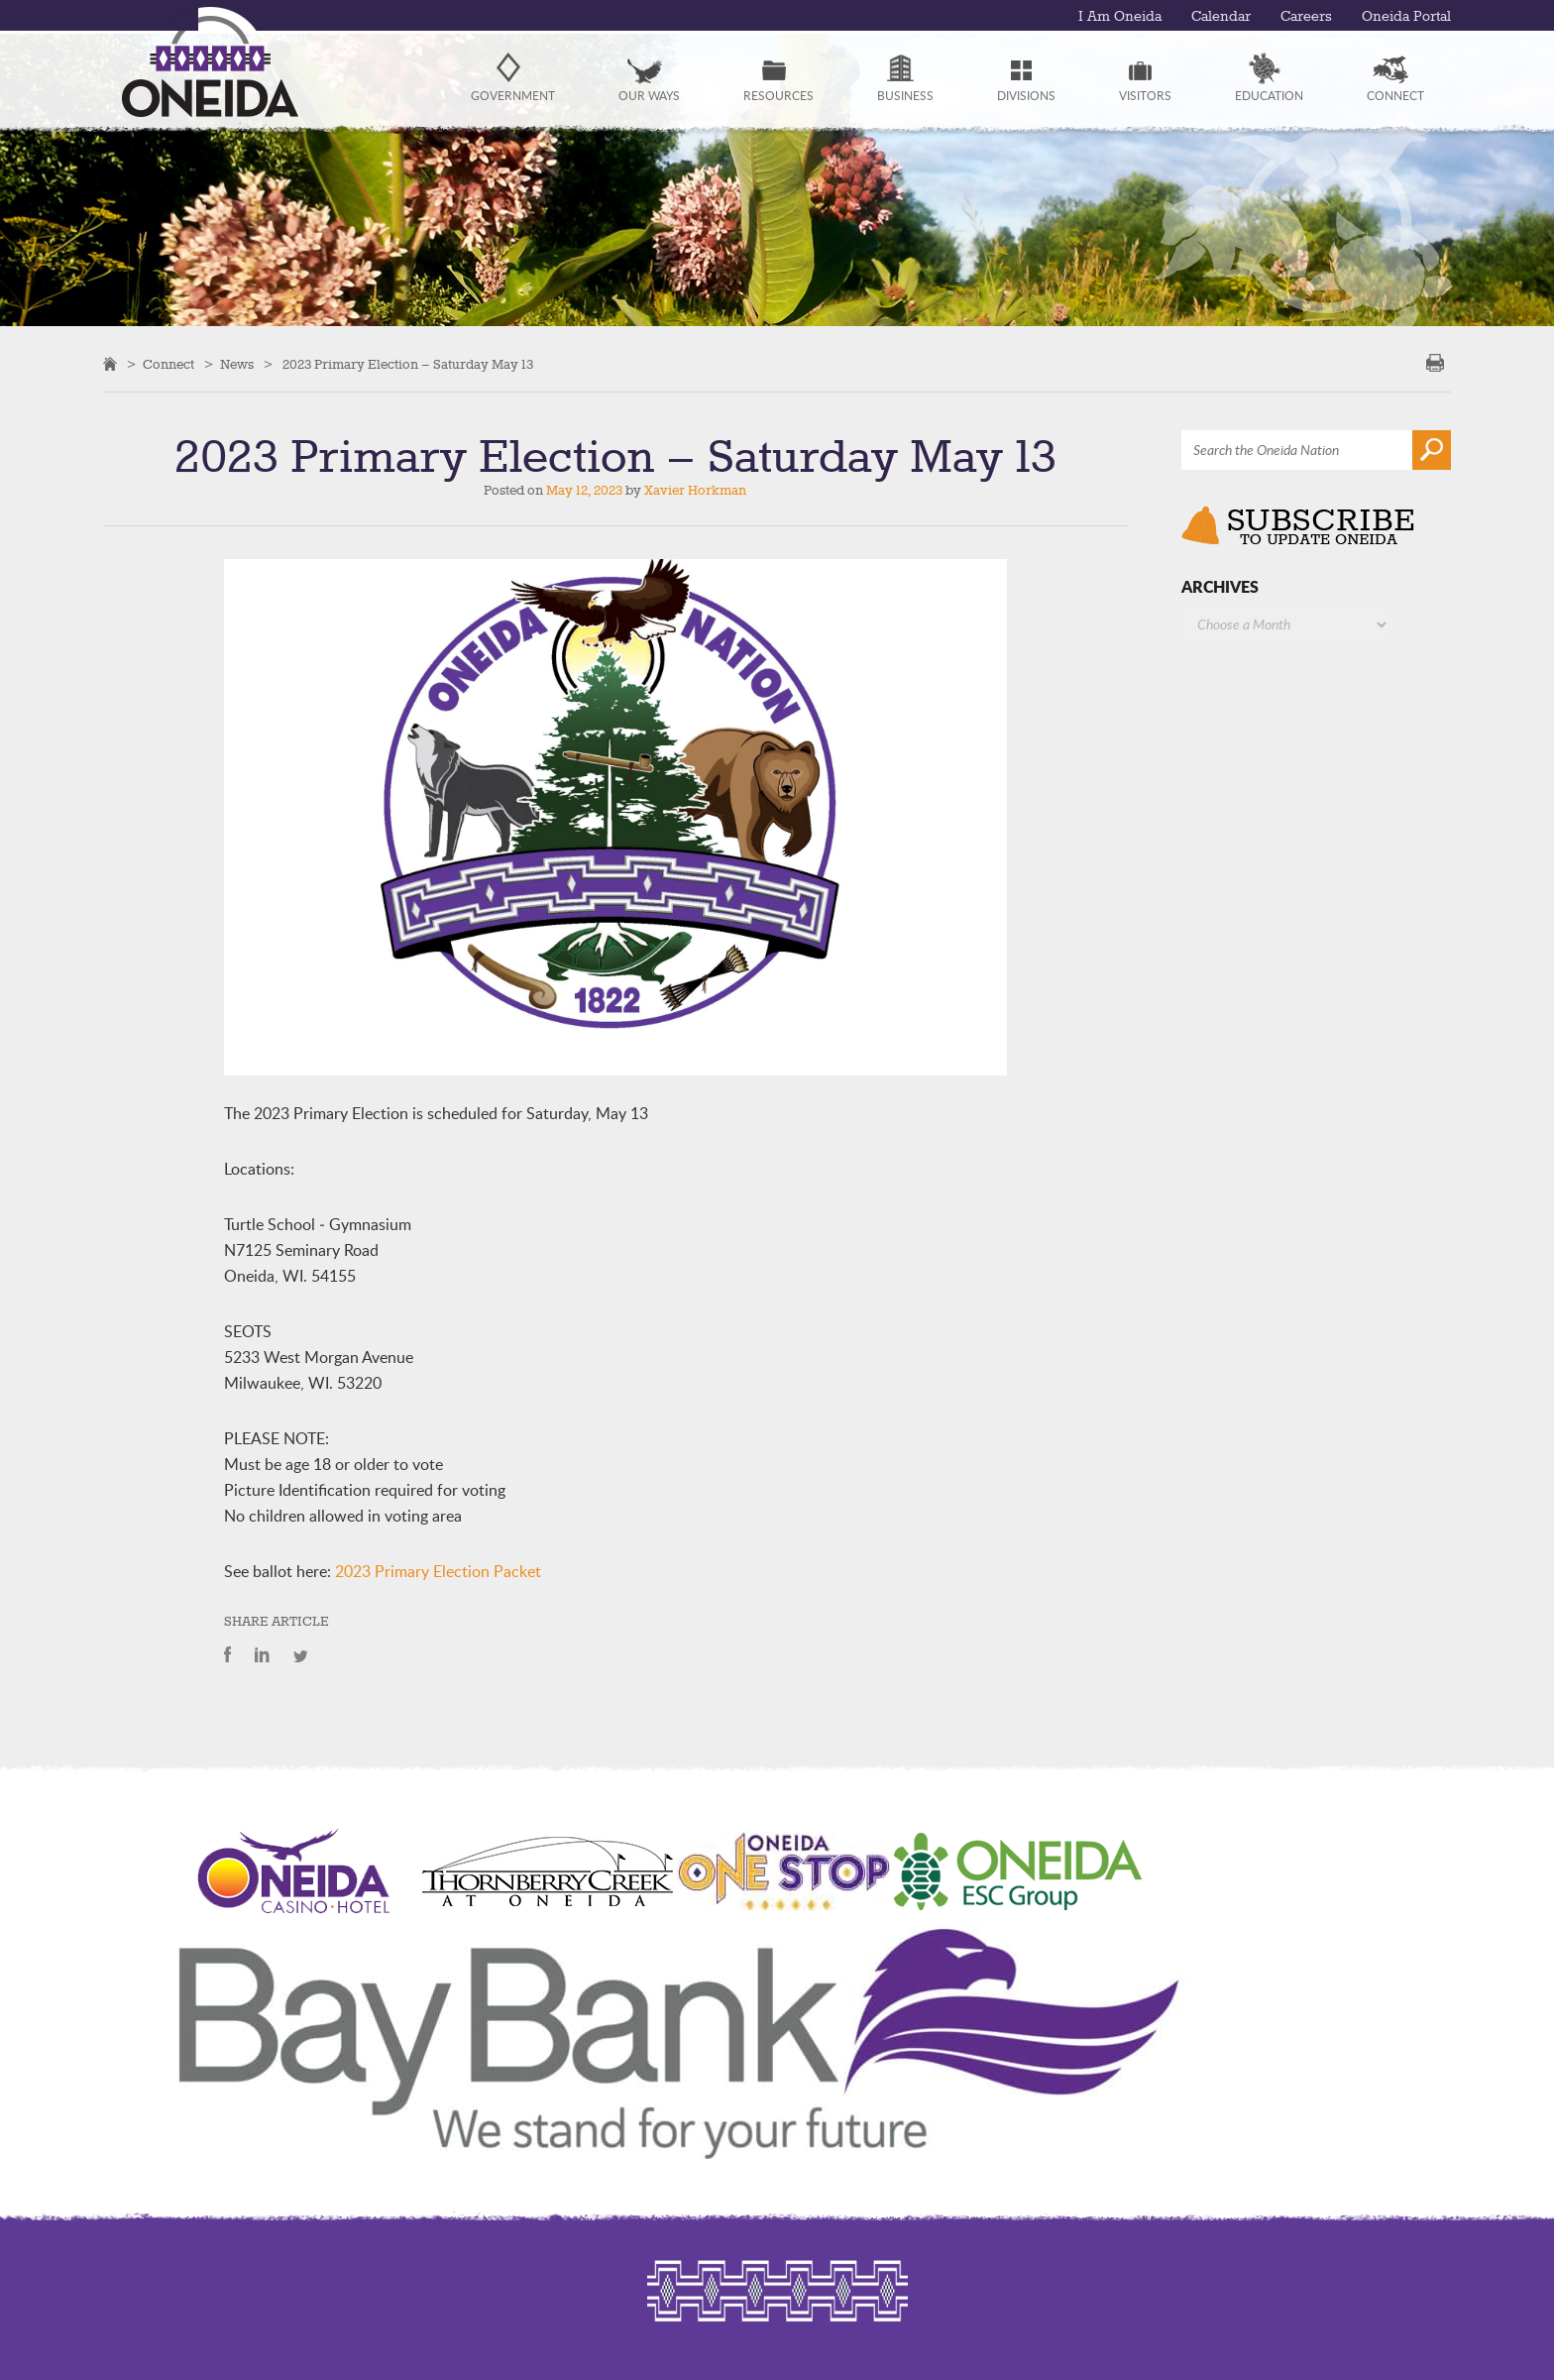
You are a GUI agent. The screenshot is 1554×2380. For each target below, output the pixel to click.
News (237, 365)
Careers (1306, 17)
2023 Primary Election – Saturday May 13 (407, 365)
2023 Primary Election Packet (438, 1571)
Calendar (1221, 17)
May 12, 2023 (584, 491)
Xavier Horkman (695, 491)
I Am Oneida (1120, 17)
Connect (168, 365)
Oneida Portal (1406, 17)
